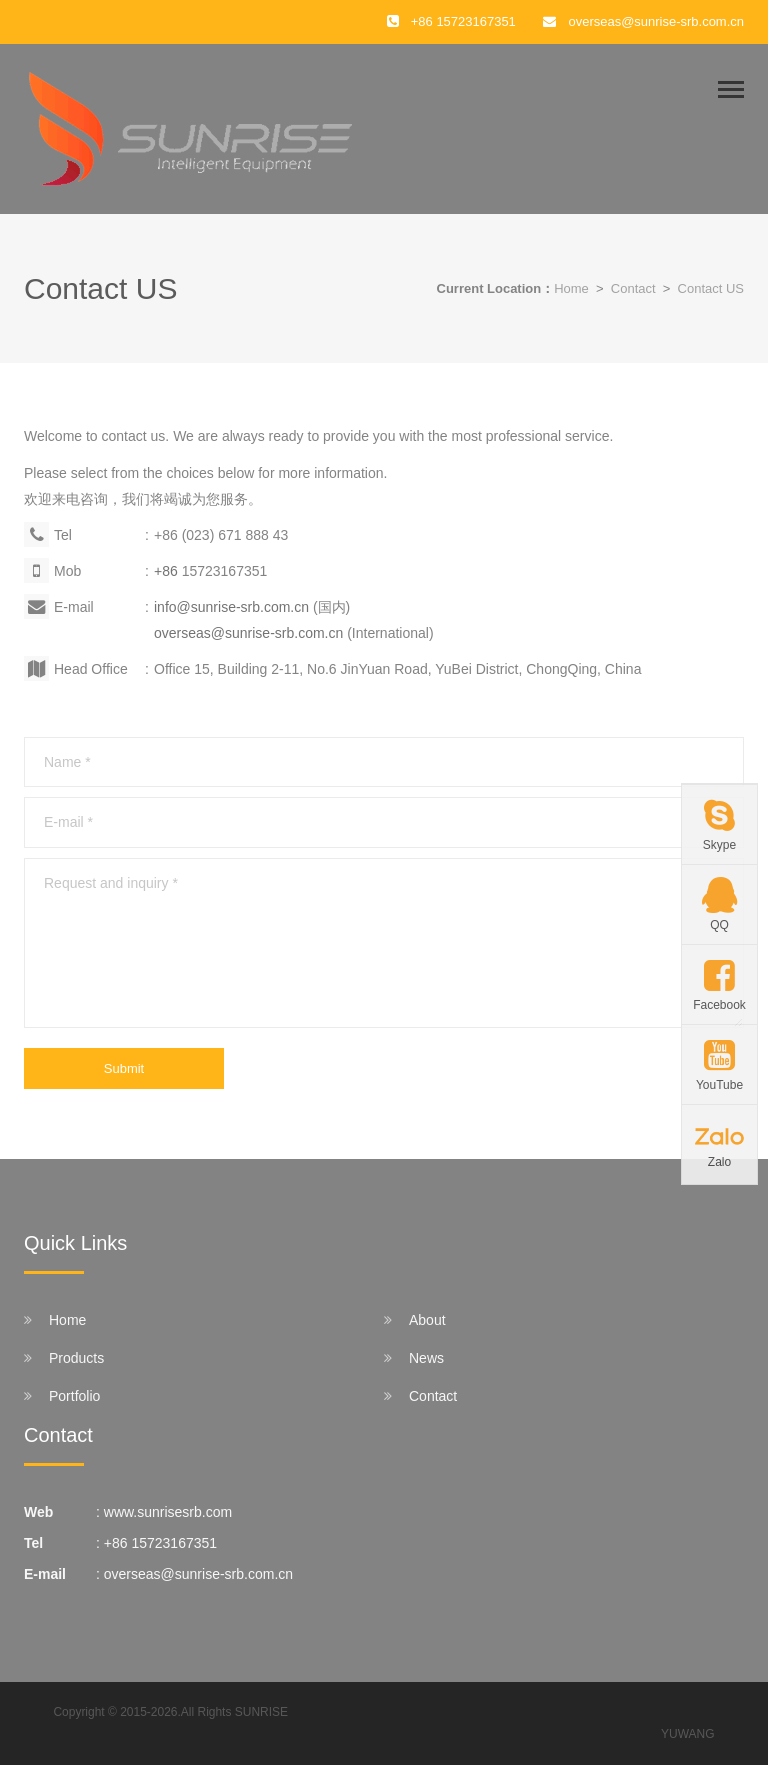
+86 (168, 571)
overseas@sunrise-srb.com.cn (656, 21)
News (426, 1358)
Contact (633, 288)
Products (76, 1358)
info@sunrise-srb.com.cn (233, 607)
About (427, 1320)
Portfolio (74, 1396)
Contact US (711, 288)
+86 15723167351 (160, 1543)
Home (571, 288)
